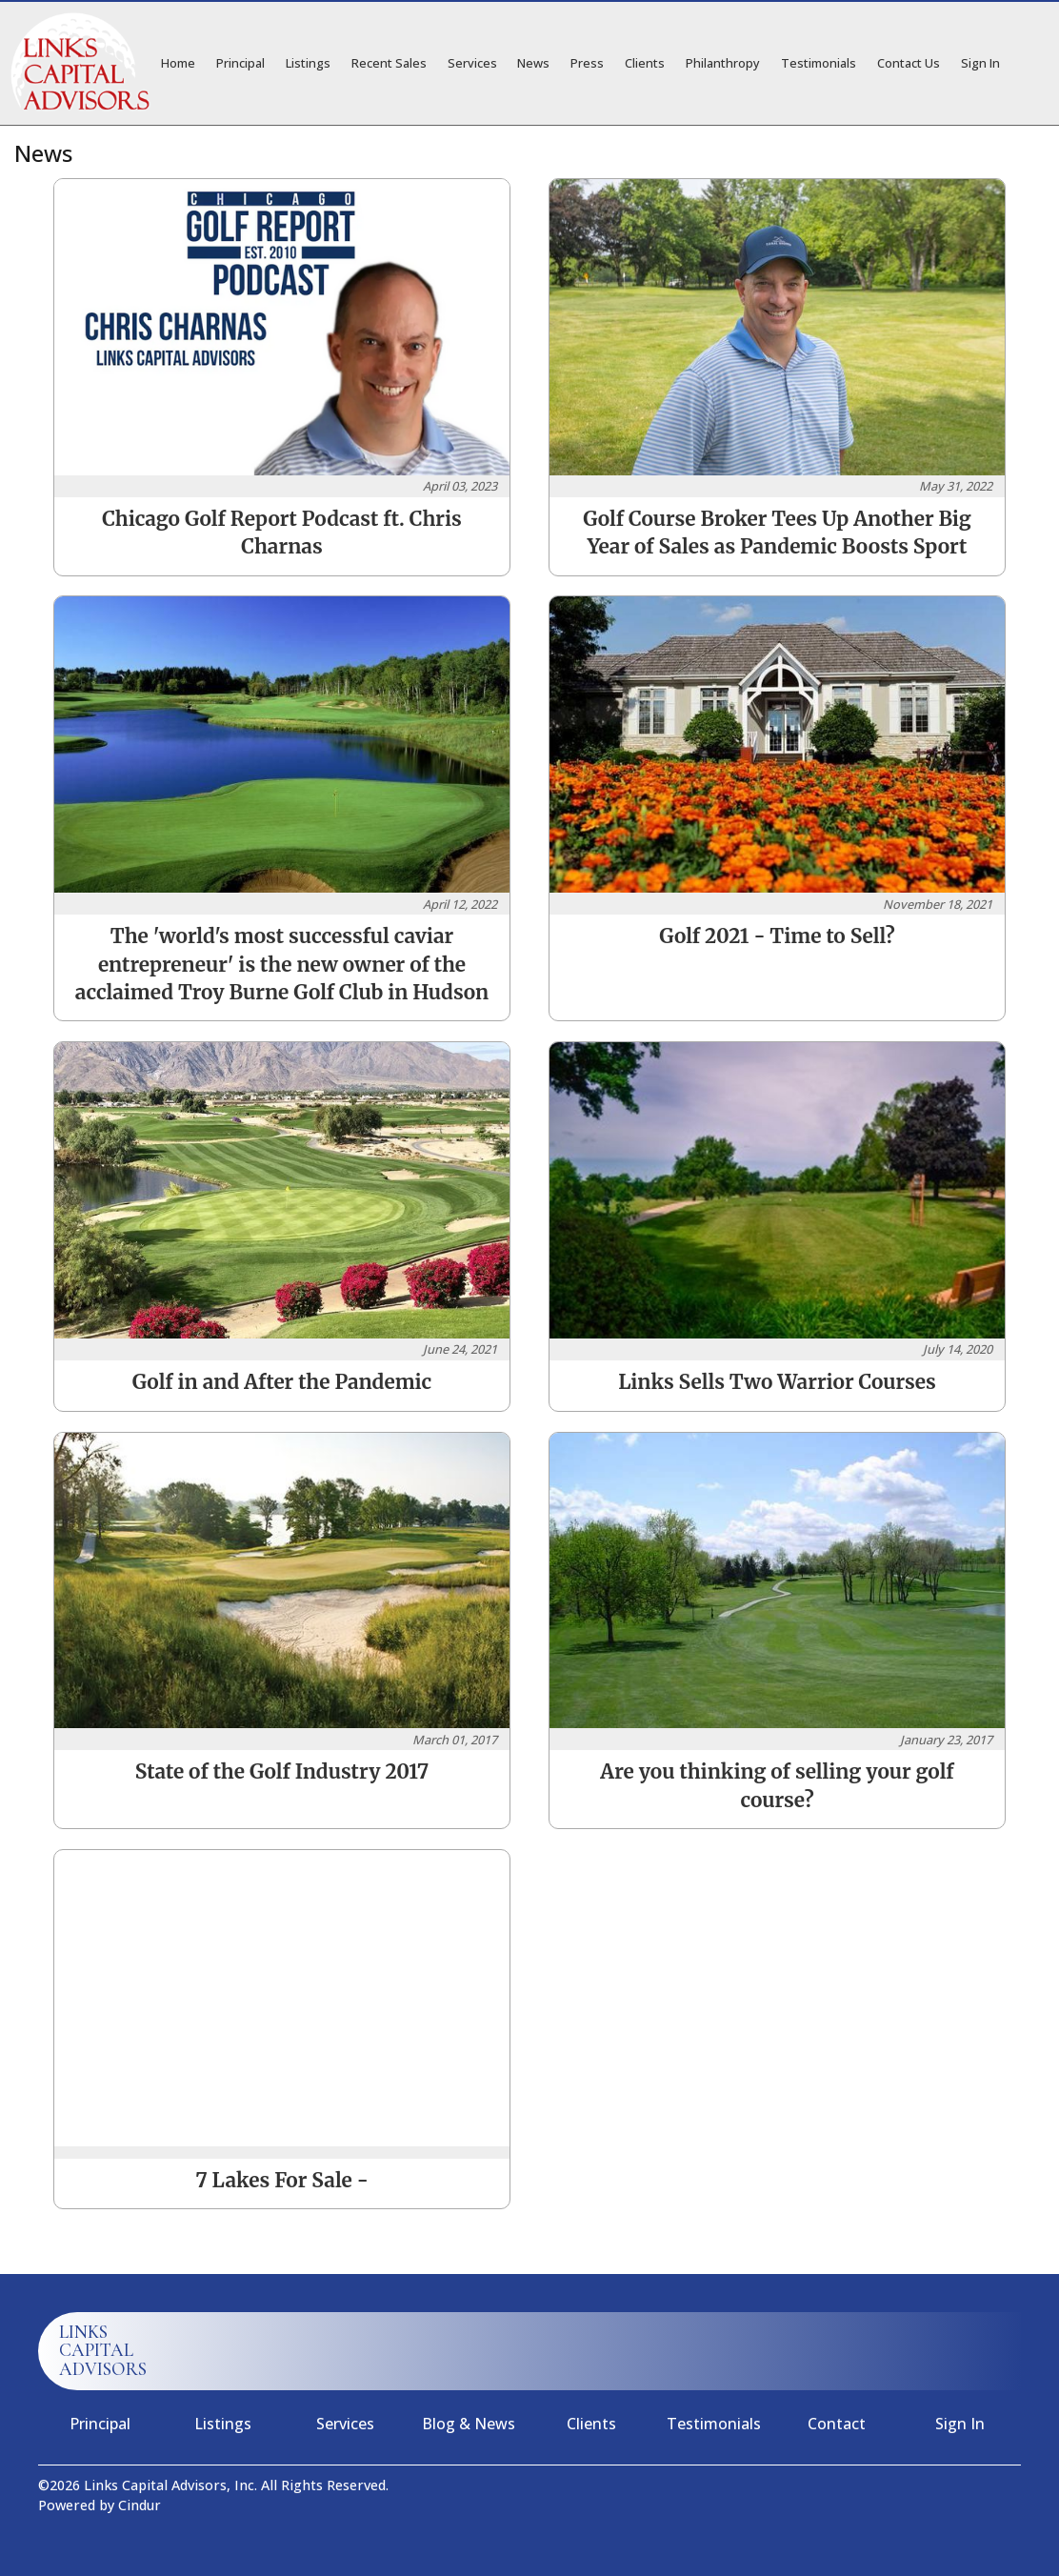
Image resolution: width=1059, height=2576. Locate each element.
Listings (308, 62)
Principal (240, 62)
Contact (837, 2423)
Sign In (980, 62)
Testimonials (818, 62)
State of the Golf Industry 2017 (282, 1772)
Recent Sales (389, 62)
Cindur (139, 2505)
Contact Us (908, 62)
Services (472, 62)
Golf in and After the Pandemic (281, 1382)
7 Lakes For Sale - (282, 2180)
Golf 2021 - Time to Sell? (776, 936)
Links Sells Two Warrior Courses (777, 1382)
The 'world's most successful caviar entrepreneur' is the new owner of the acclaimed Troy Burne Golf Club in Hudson (282, 964)
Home (178, 62)
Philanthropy (723, 62)
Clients (645, 62)
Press (587, 62)
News (533, 62)
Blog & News (468, 2423)
